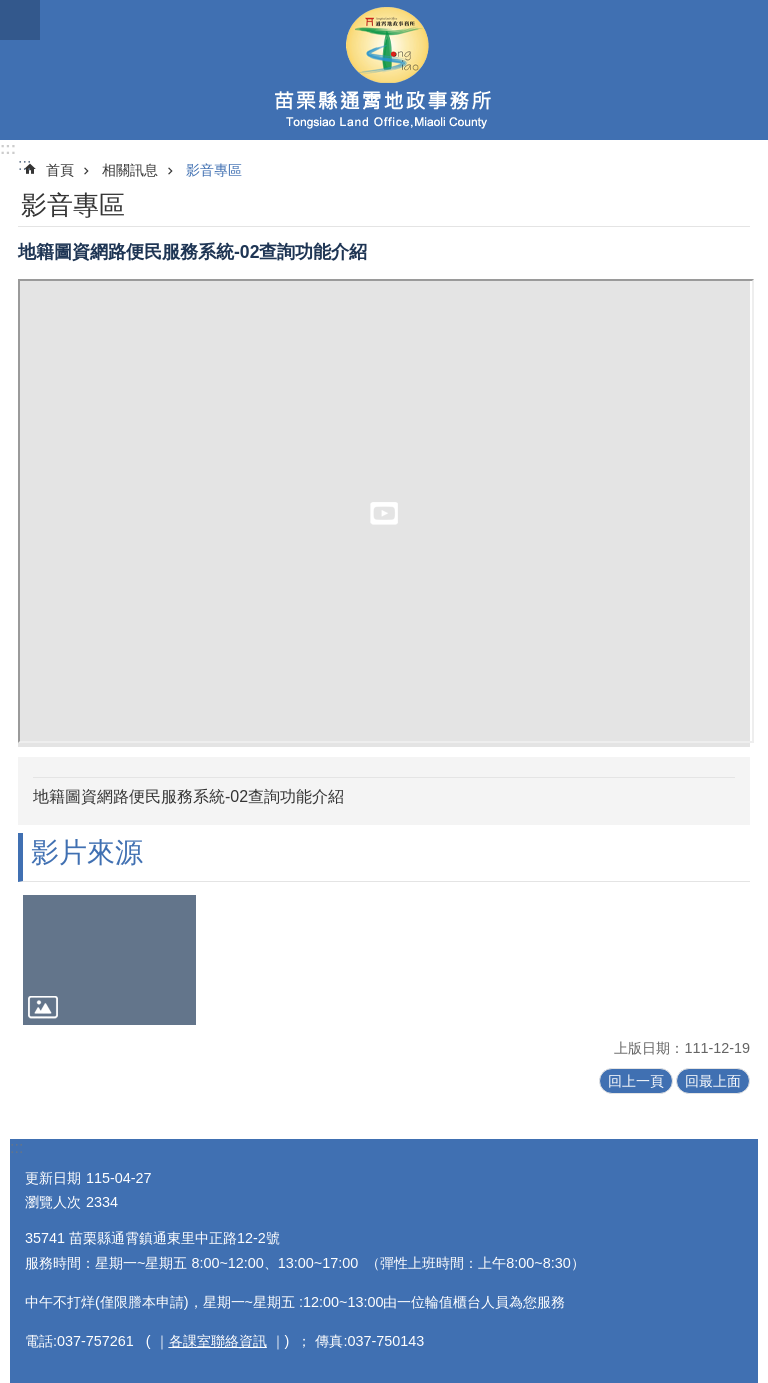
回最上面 (713, 1081)
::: (8, 148)
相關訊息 (130, 170)
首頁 (60, 170)
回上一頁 (636, 1081)
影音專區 (214, 170)
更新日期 (53, 1178)
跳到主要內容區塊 (10, 10)
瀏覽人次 (53, 1202)
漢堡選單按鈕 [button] (20, 20)
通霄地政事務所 (384, 70)
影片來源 (87, 852)
